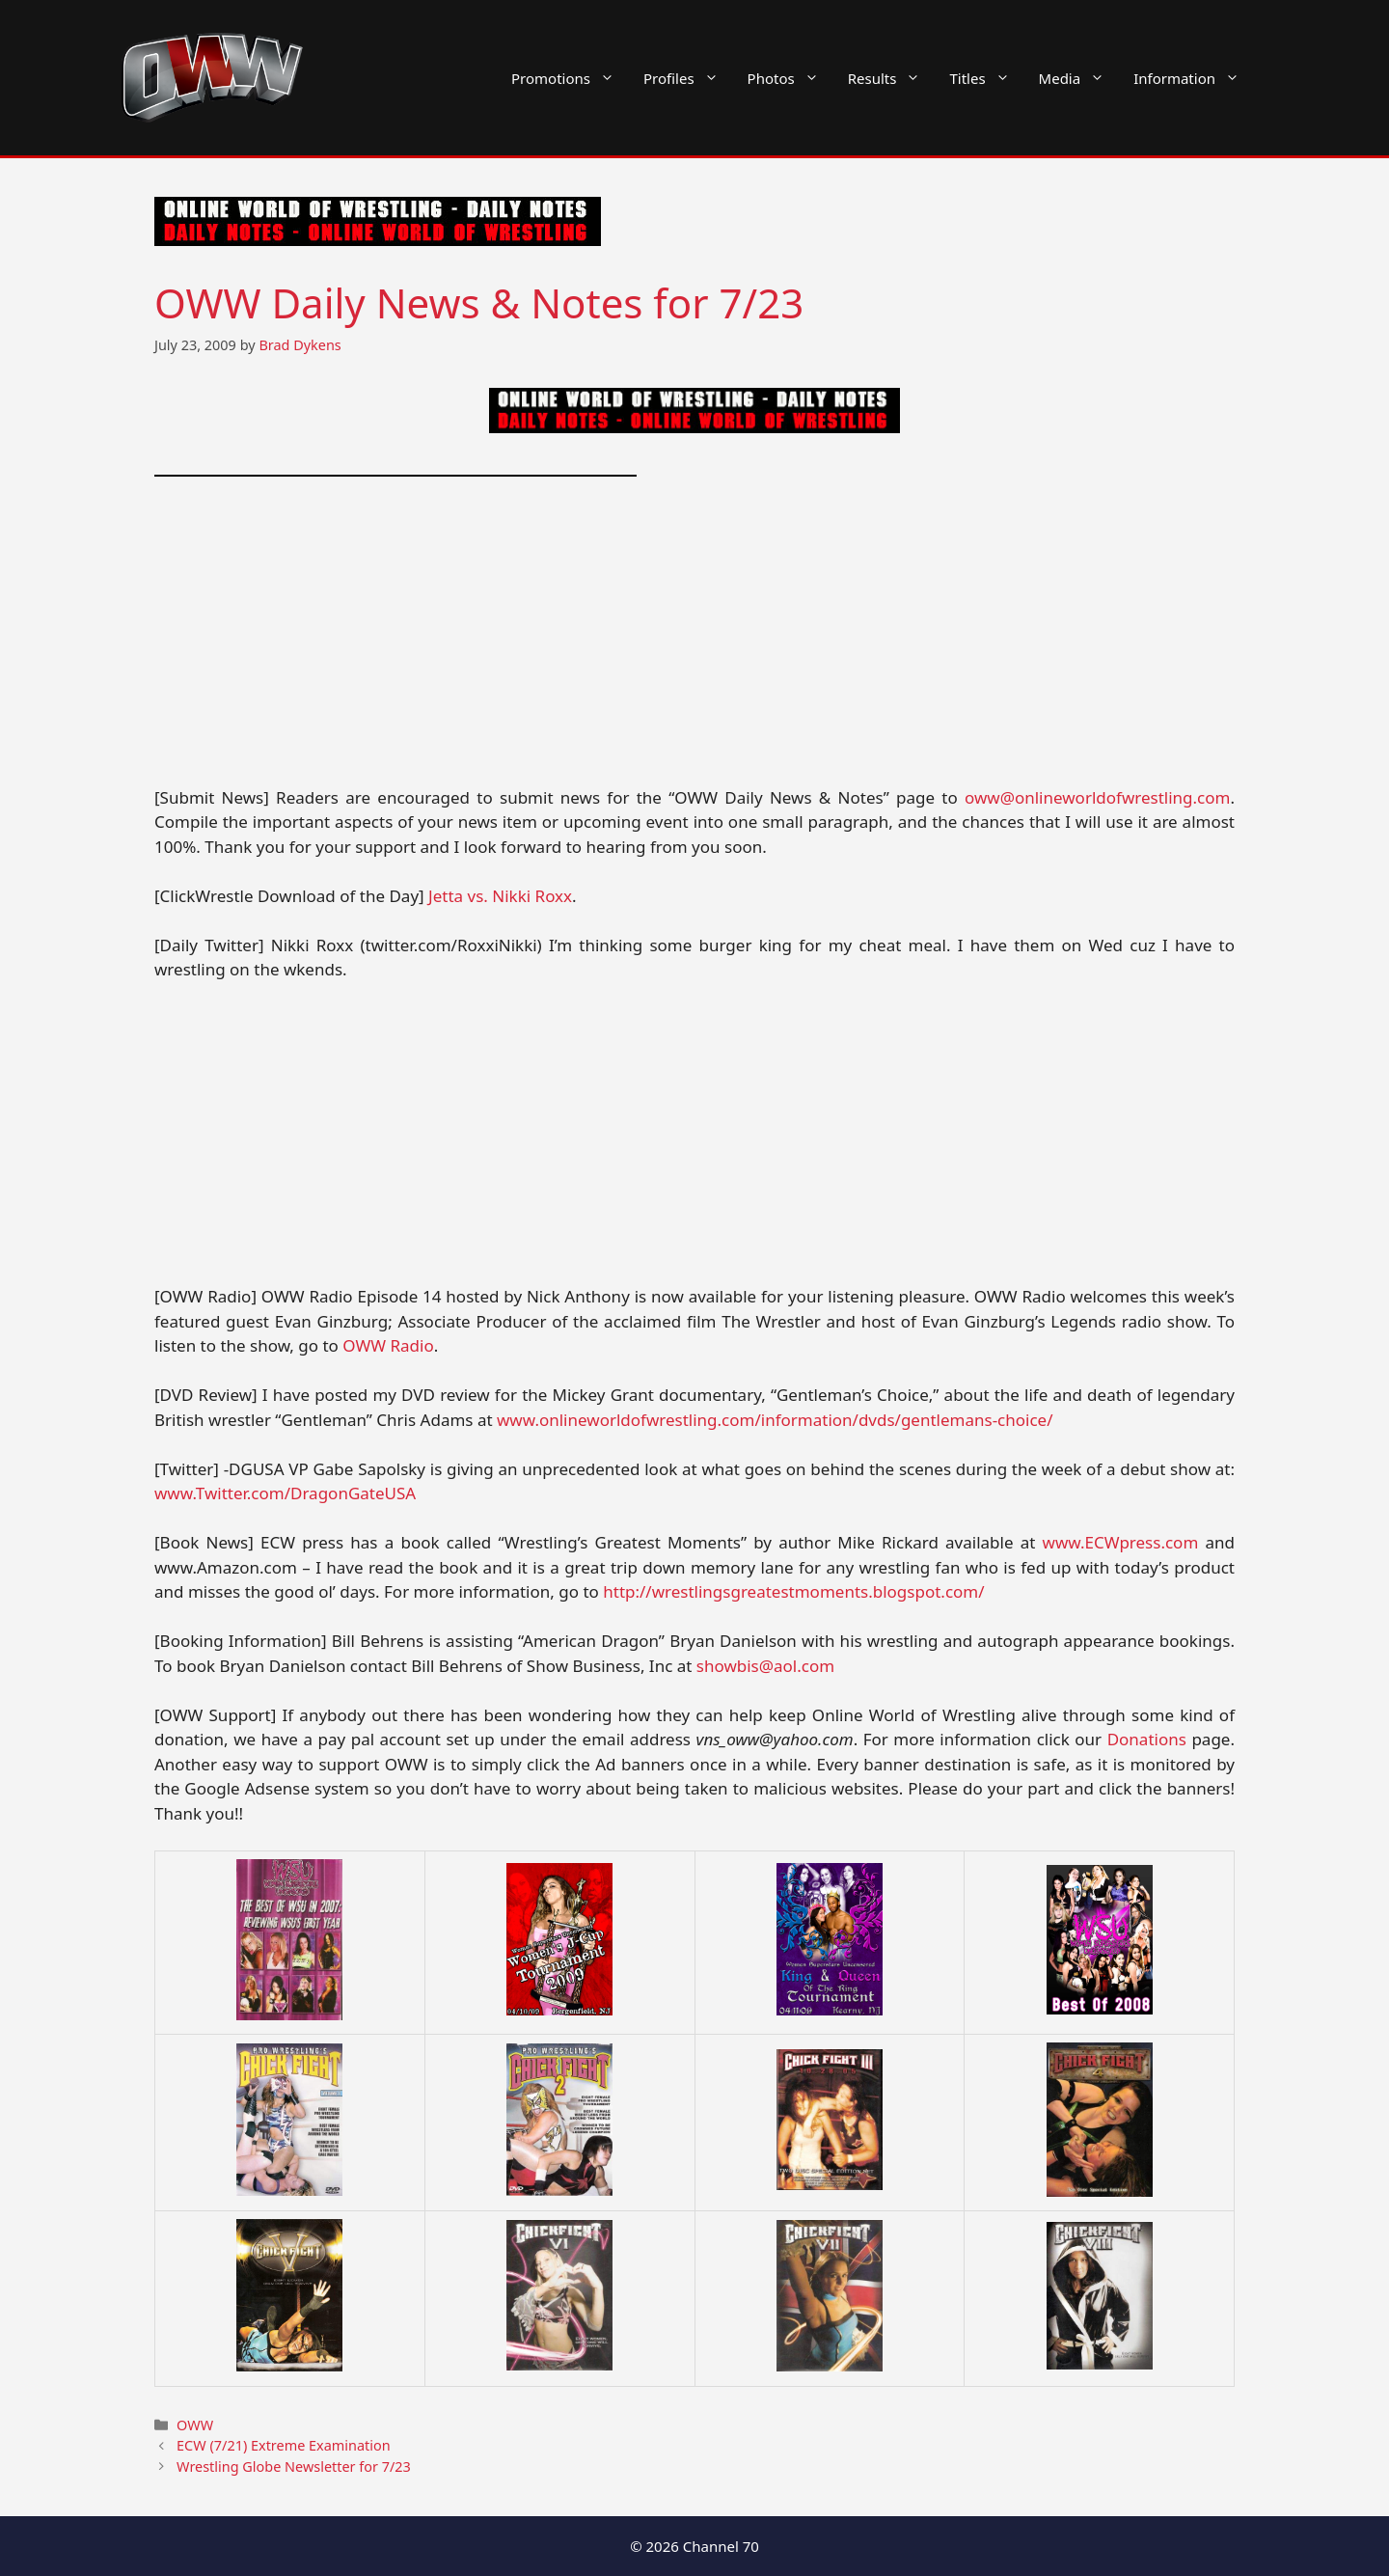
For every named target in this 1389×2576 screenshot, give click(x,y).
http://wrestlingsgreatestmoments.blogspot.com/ (793, 1591)
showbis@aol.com (765, 1666)
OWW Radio (387, 1345)
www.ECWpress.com (1121, 1542)
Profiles (688, 78)
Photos (790, 78)
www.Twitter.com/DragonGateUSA (285, 1493)
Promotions (570, 78)
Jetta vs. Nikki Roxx (500, 896)
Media (1079, 78)
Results (892, 78)
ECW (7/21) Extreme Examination (284, 2445)
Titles (986, 78)
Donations (1146, 1739)
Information (1193, 78)
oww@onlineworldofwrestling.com (1097, 797)
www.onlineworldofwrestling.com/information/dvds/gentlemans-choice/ (775, 1420)
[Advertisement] (694, 642)
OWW (195, 2425)
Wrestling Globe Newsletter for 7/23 (294, 2466)
